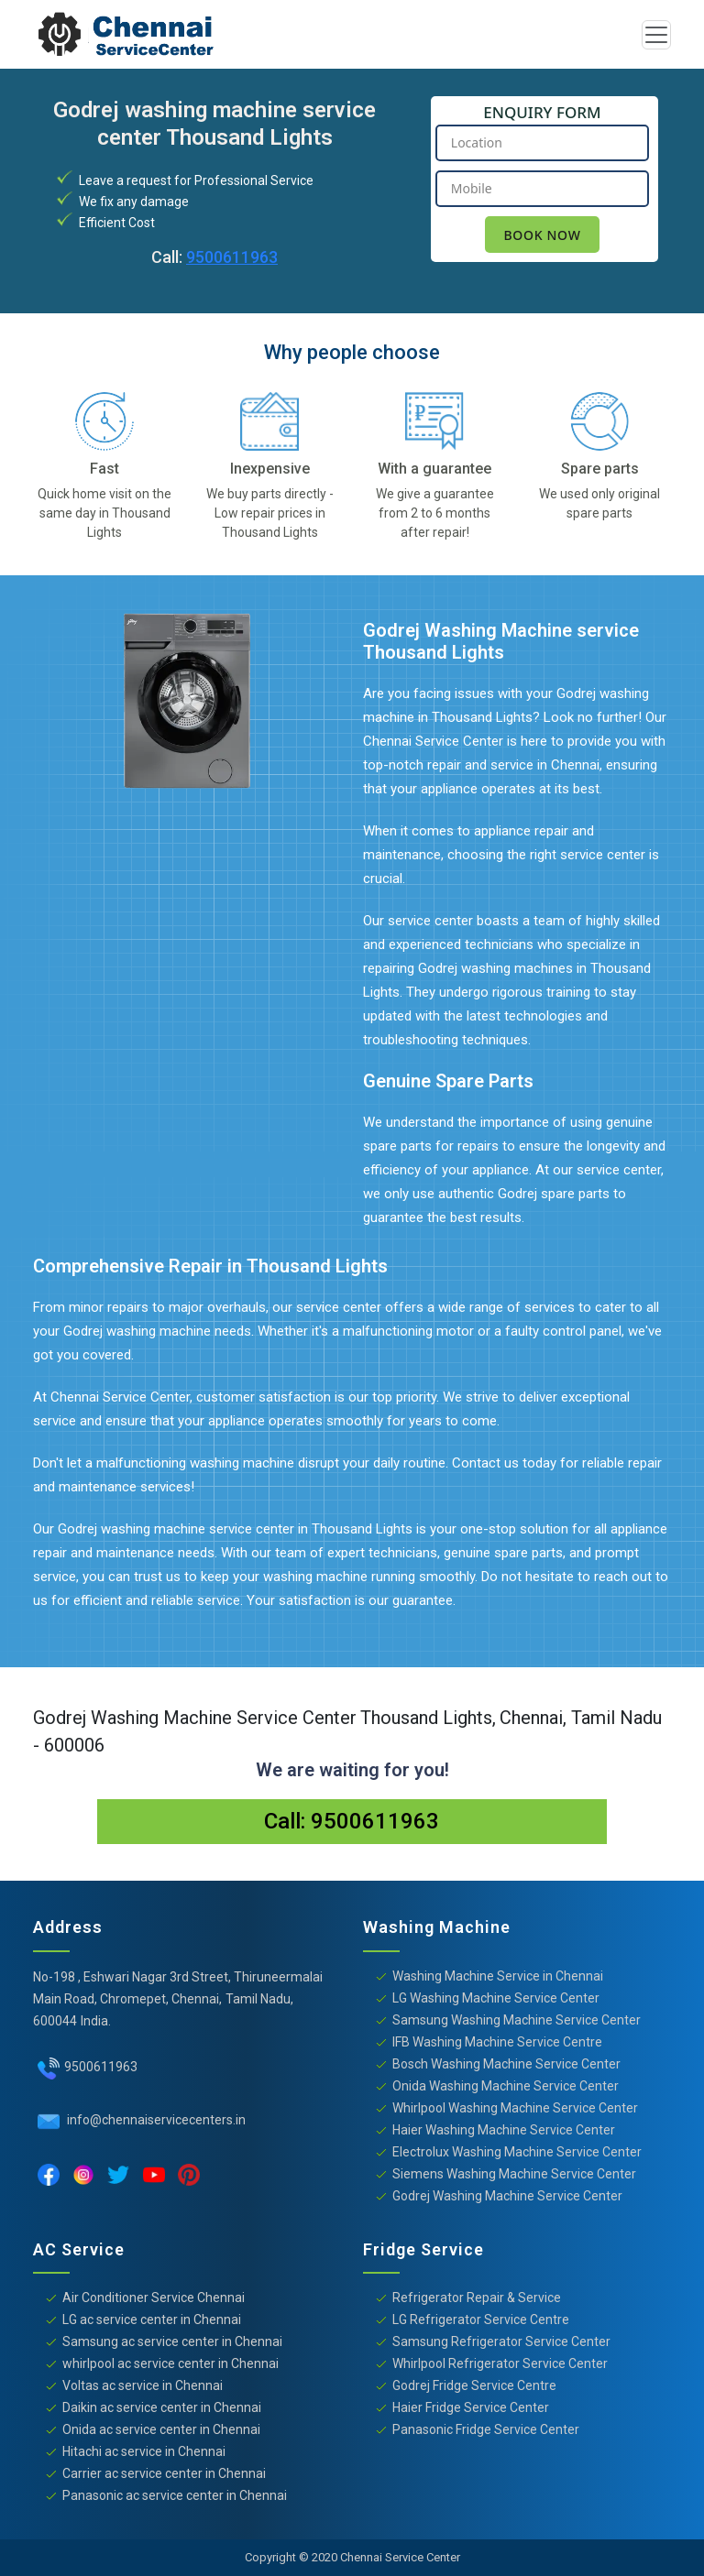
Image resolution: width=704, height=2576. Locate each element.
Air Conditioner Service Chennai (153, 2297)
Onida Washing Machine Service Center (505, 2086)
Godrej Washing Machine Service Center (507, 2196)
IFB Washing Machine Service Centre (497, 2042)
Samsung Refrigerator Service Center (501, 2341)
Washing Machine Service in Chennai (497, 1976)
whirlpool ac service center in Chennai (170, 2363)
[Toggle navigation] (656, 34)
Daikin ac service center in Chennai (161, 2407)
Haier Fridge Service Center (470, 2407)
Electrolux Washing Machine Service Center (517, 2152)
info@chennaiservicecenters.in (155, 2119)
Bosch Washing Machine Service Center (506, 2064)
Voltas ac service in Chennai (142, 2385)
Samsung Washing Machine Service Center (516, 2020)
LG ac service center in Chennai (151, 2319)
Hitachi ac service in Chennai (144, 2451)
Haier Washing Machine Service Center (503, 2130)
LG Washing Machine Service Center (496, 1998)
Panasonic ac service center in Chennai (174, 2495)
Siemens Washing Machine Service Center (514, 2174)
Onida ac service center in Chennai (161, 2429)
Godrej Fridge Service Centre (474, 2385)
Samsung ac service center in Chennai (172, 2341)
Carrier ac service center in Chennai (164, 2473)
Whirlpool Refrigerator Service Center (500, 2363)
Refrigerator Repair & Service (476, 2297)
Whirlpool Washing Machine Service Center (515, 2108)
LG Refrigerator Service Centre (480, 2319)
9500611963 (232, 257)
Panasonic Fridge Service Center (485, 2429)
